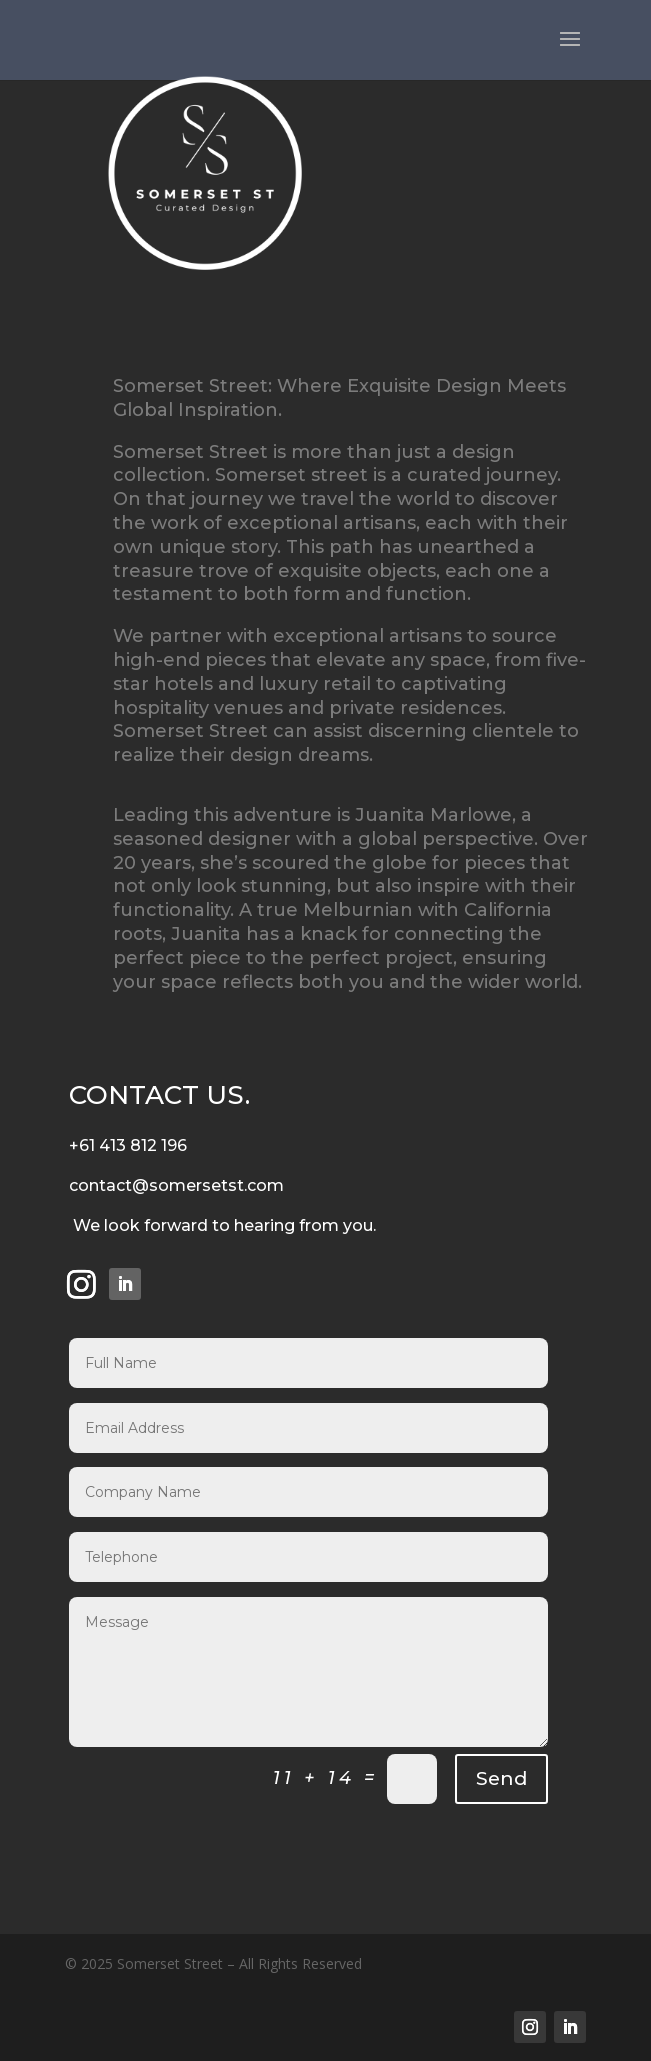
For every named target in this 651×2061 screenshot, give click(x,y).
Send (501, 1778)
